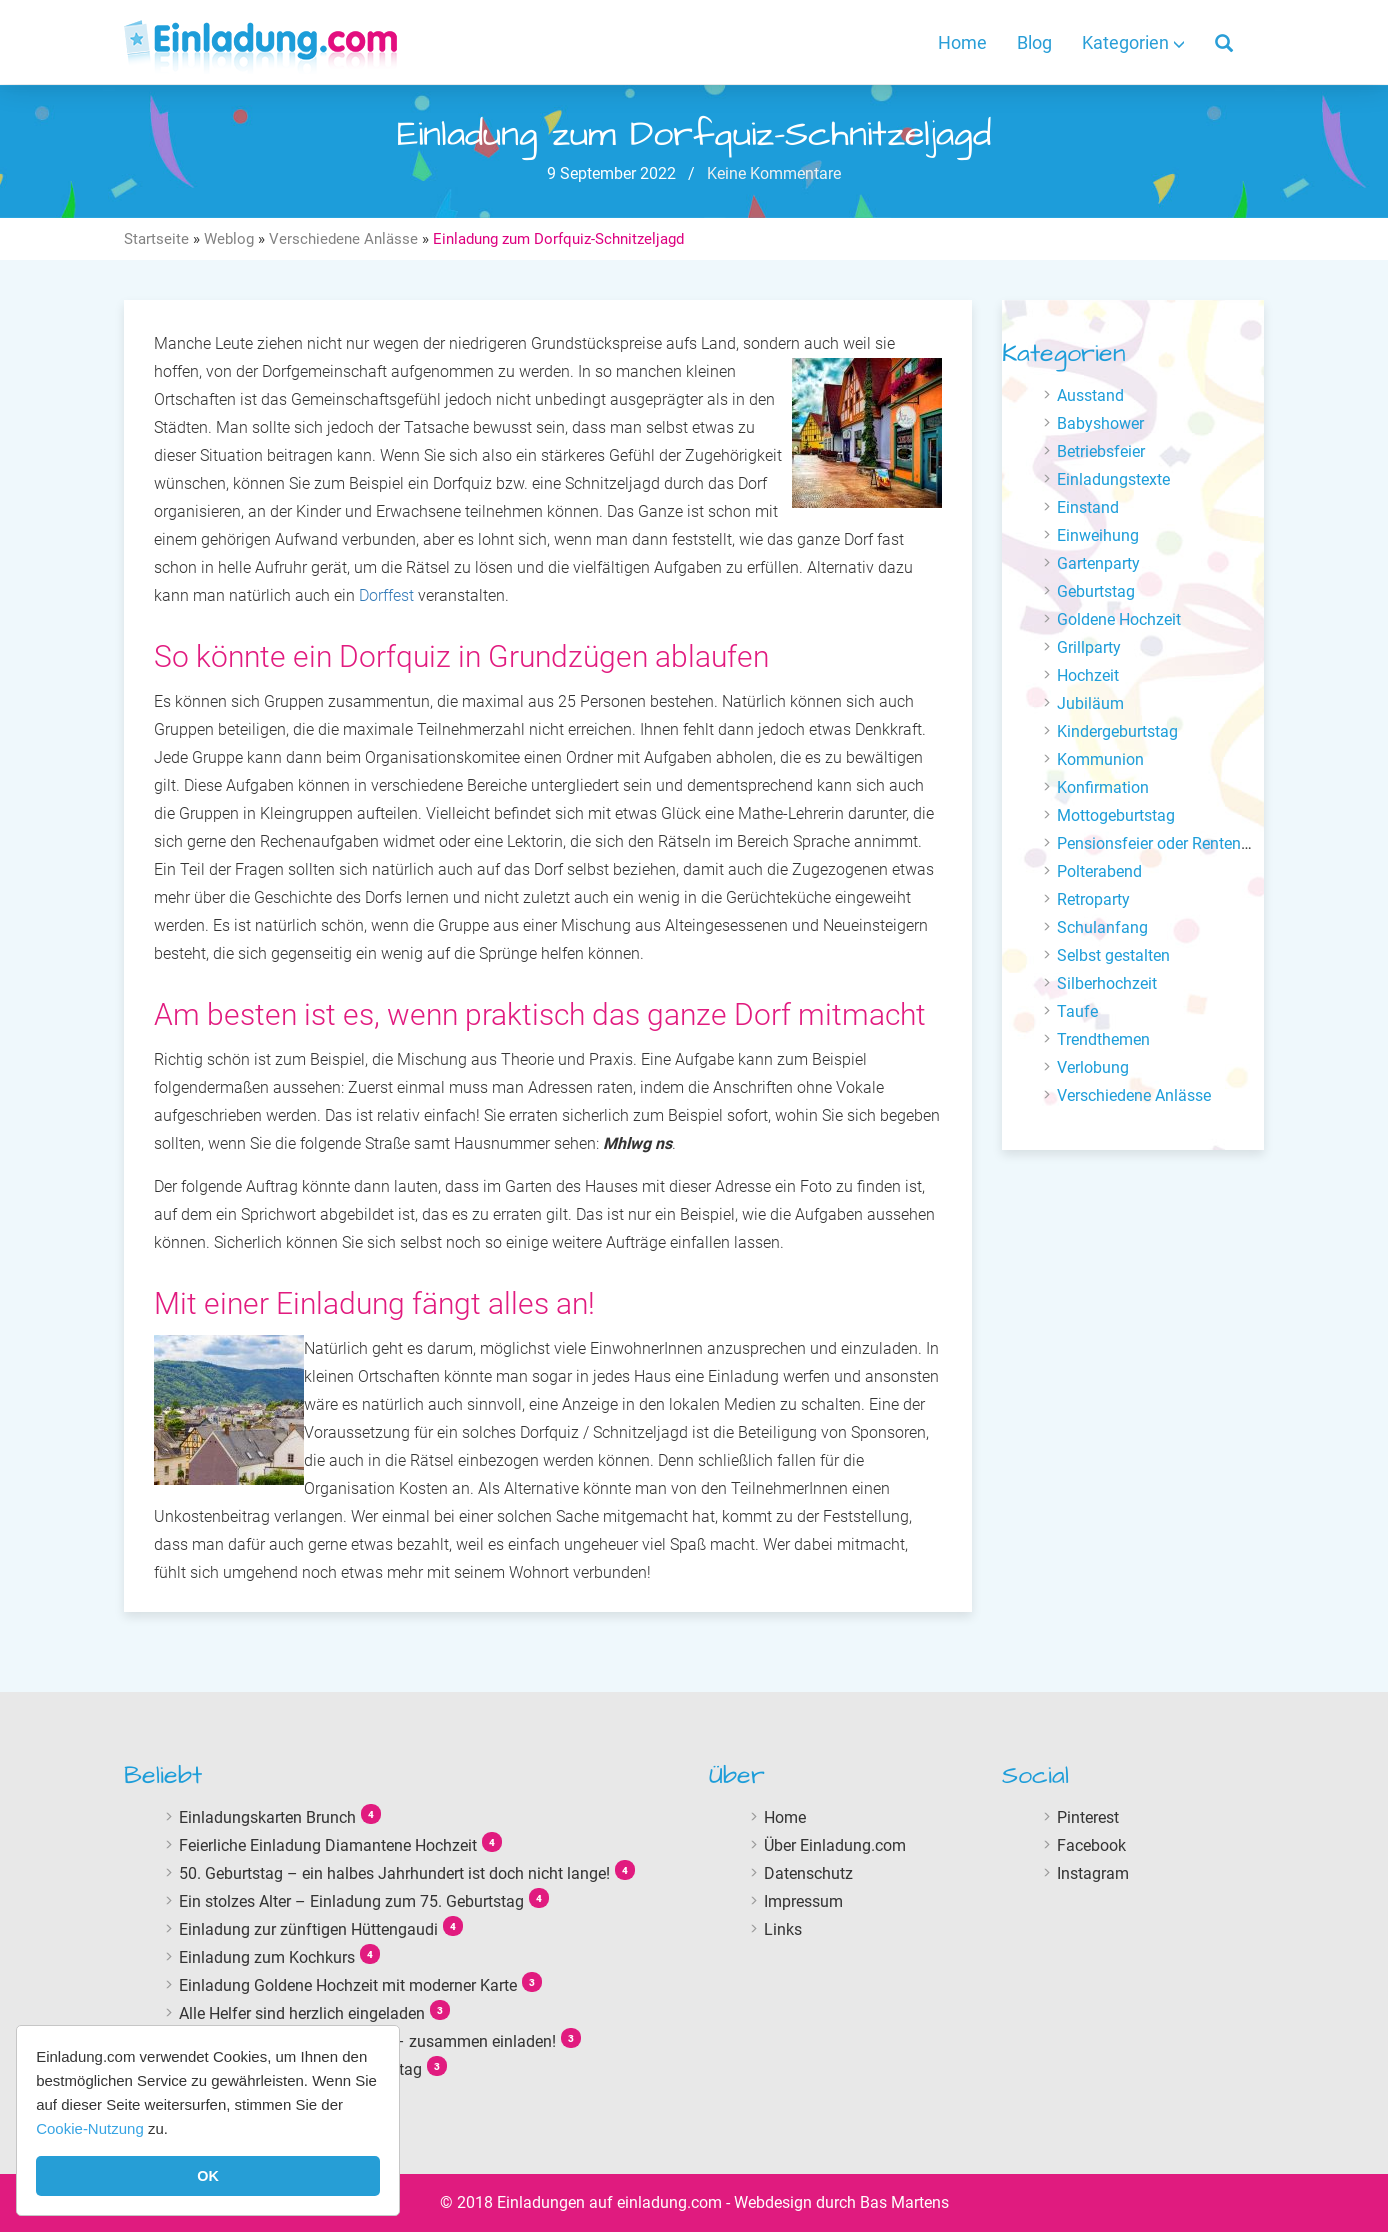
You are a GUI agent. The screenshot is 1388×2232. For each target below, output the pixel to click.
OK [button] (208, 2176)
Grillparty (1089, 647)
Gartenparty (1098, 563)
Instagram (1093, 1873)
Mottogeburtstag (1116, 815)
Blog (1034, 42)
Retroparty (1093, 899)
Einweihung (1098, 535)
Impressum (803, 1901)
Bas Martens (904, 2202)
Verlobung (1093, 1067)
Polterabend (1099, 871)
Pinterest (1088, 1817)
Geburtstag (1096, 591)
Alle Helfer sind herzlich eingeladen (302, 2013)
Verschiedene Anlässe (343, 239)
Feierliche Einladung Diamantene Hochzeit (328, 1845)
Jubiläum (1090, 703)
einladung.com (669, 2202)
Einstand (1088, 507)
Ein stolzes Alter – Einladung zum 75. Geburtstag (351, 1901)
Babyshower (1100, 423)
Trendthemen (1103, 1039)
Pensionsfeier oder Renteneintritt (1171, 843)
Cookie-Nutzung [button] (90, 2128)
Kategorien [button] (1133, 42)
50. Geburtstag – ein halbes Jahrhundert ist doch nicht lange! (394, 1873)
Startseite (156, 239)
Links (783, 1929)
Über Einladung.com (835, 1845)
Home (962, 42)
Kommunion (1100, 759)
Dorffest (386, 595)
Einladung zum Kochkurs (267, 1957)
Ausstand (1090, 395)
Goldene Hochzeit (1119, 619)
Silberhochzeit (1107, 983)
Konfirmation (1103, 787)
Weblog (229, 239)
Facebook (1091, 1845)
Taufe (1077, 1011)
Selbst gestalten (1113, 955)
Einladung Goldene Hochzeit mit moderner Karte (348, 1985)
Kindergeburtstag (1117, 731)
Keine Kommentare (772, 173)
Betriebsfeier (1101, 451)
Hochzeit (1088, 675)
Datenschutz (808, 1873)
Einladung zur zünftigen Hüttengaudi (308, 1929)
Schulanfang (1102, 927)
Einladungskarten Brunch (267, 1817)
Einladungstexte (1113, 479)
